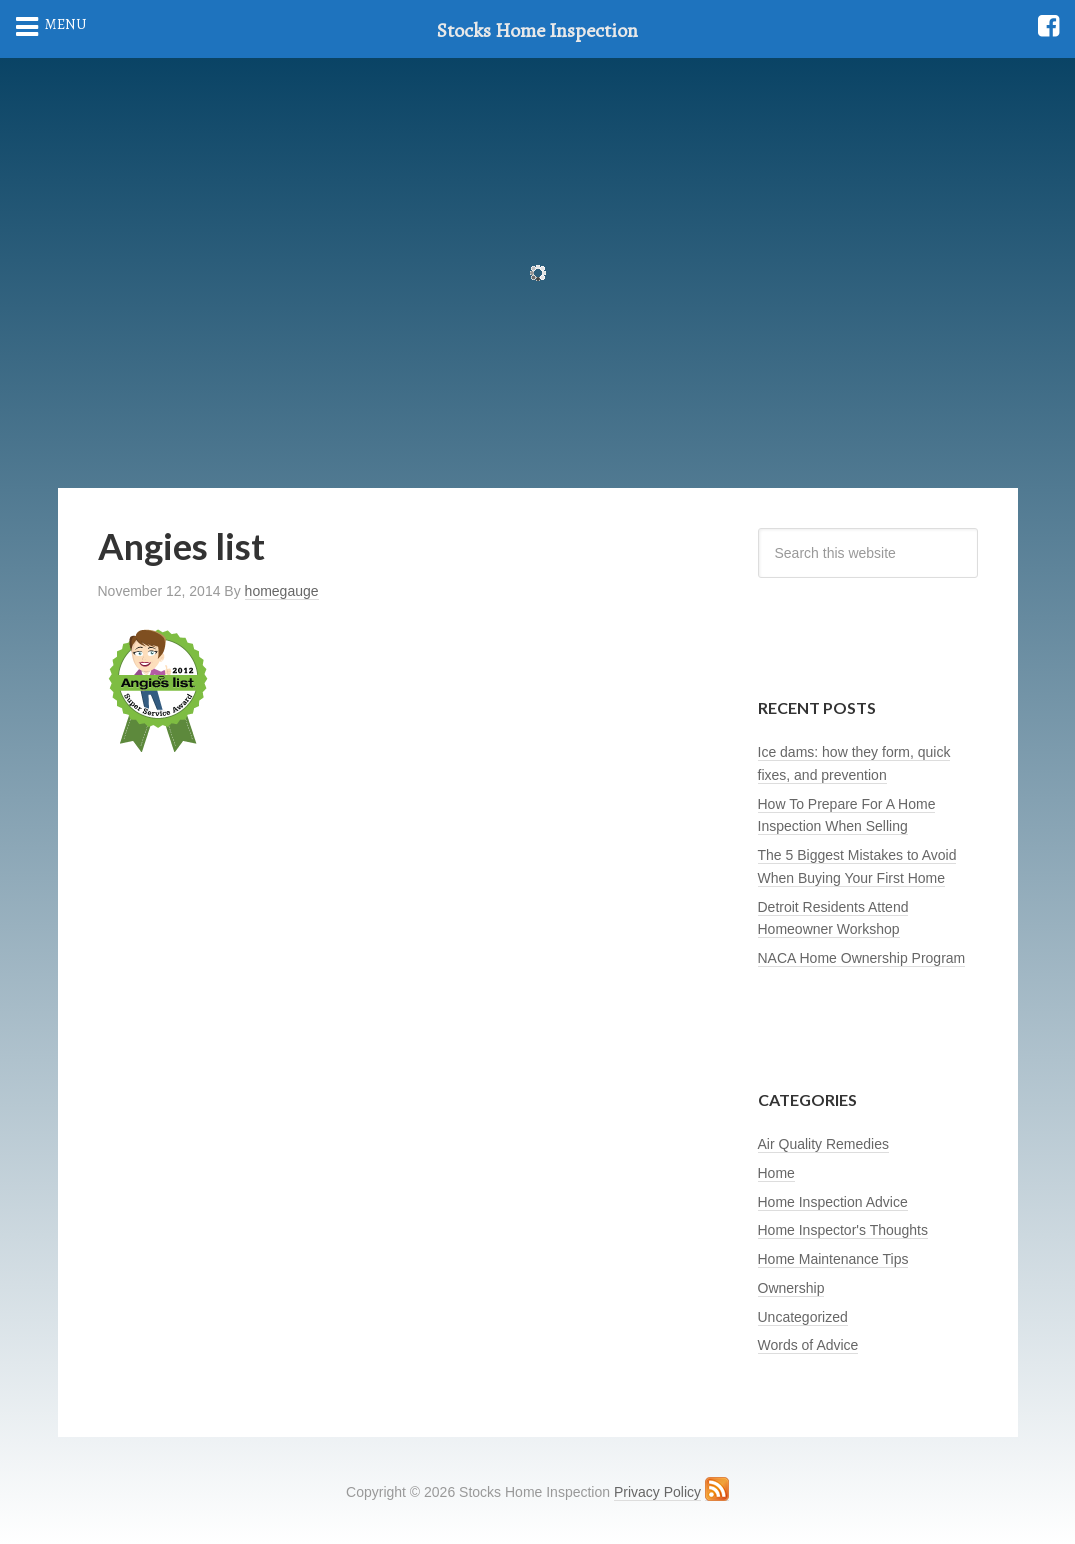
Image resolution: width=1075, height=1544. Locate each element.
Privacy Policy (657, 1492)
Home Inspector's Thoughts (843, 1230)
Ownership (791, 1288)
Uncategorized (803, 1317)
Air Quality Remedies (824, 1144)
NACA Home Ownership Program (862, 958)
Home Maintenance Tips (833, 1259)
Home (776, 1173)
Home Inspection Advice (833, 1202)
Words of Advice (808, 1345)
